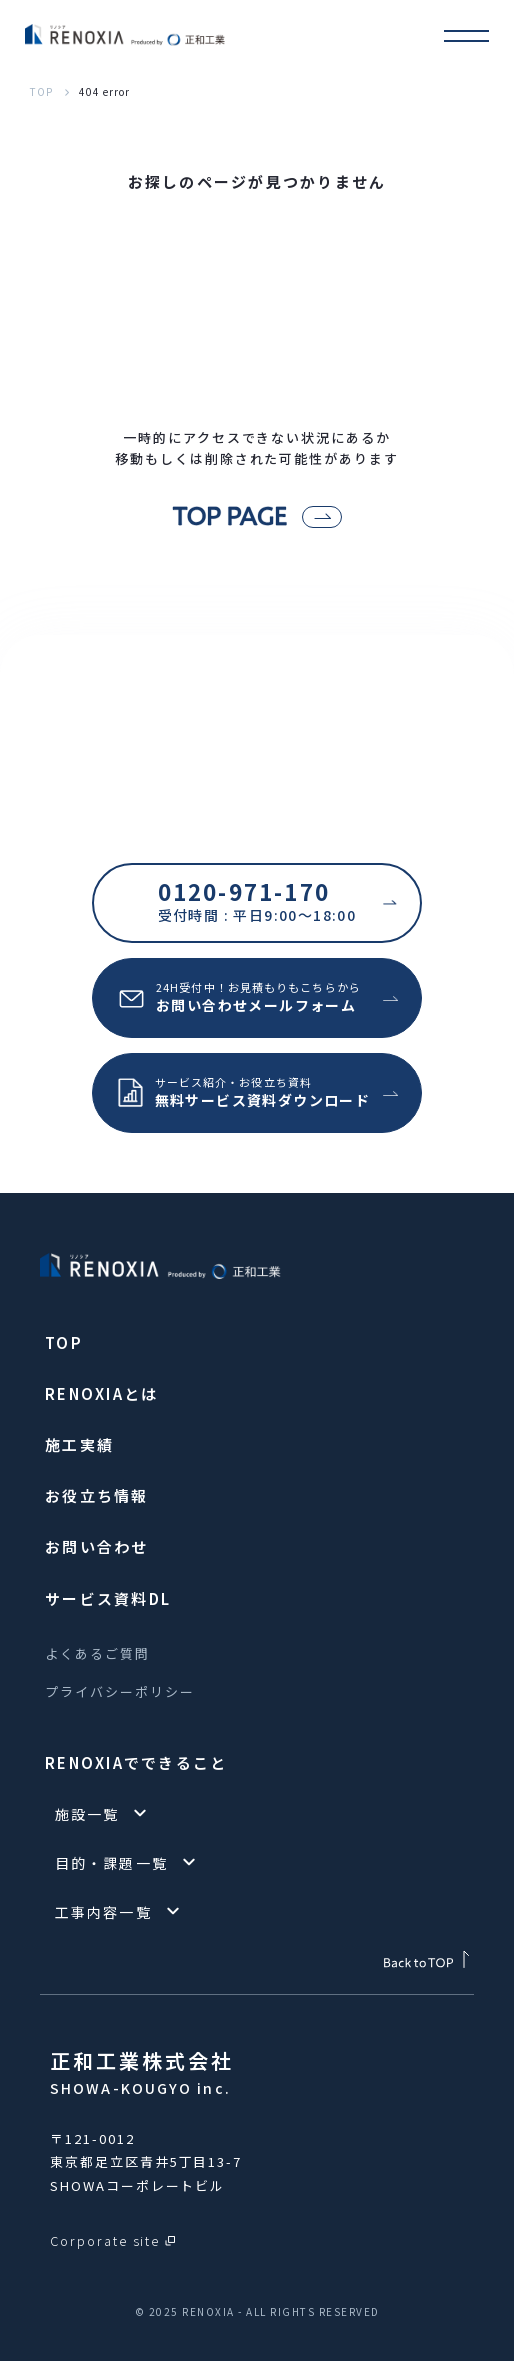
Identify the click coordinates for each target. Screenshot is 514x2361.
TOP (41, 91)
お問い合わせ (97, 1546)
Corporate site (105, 2240)
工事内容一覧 (103, 1912)
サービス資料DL (108, 1598)
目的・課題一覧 (111, 1863)
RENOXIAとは (101, 1393)
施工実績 (79, 1444)
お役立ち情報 (97, 1495)
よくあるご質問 (97, 1653)
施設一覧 (87, 1814)
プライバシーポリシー (120, 1691)
